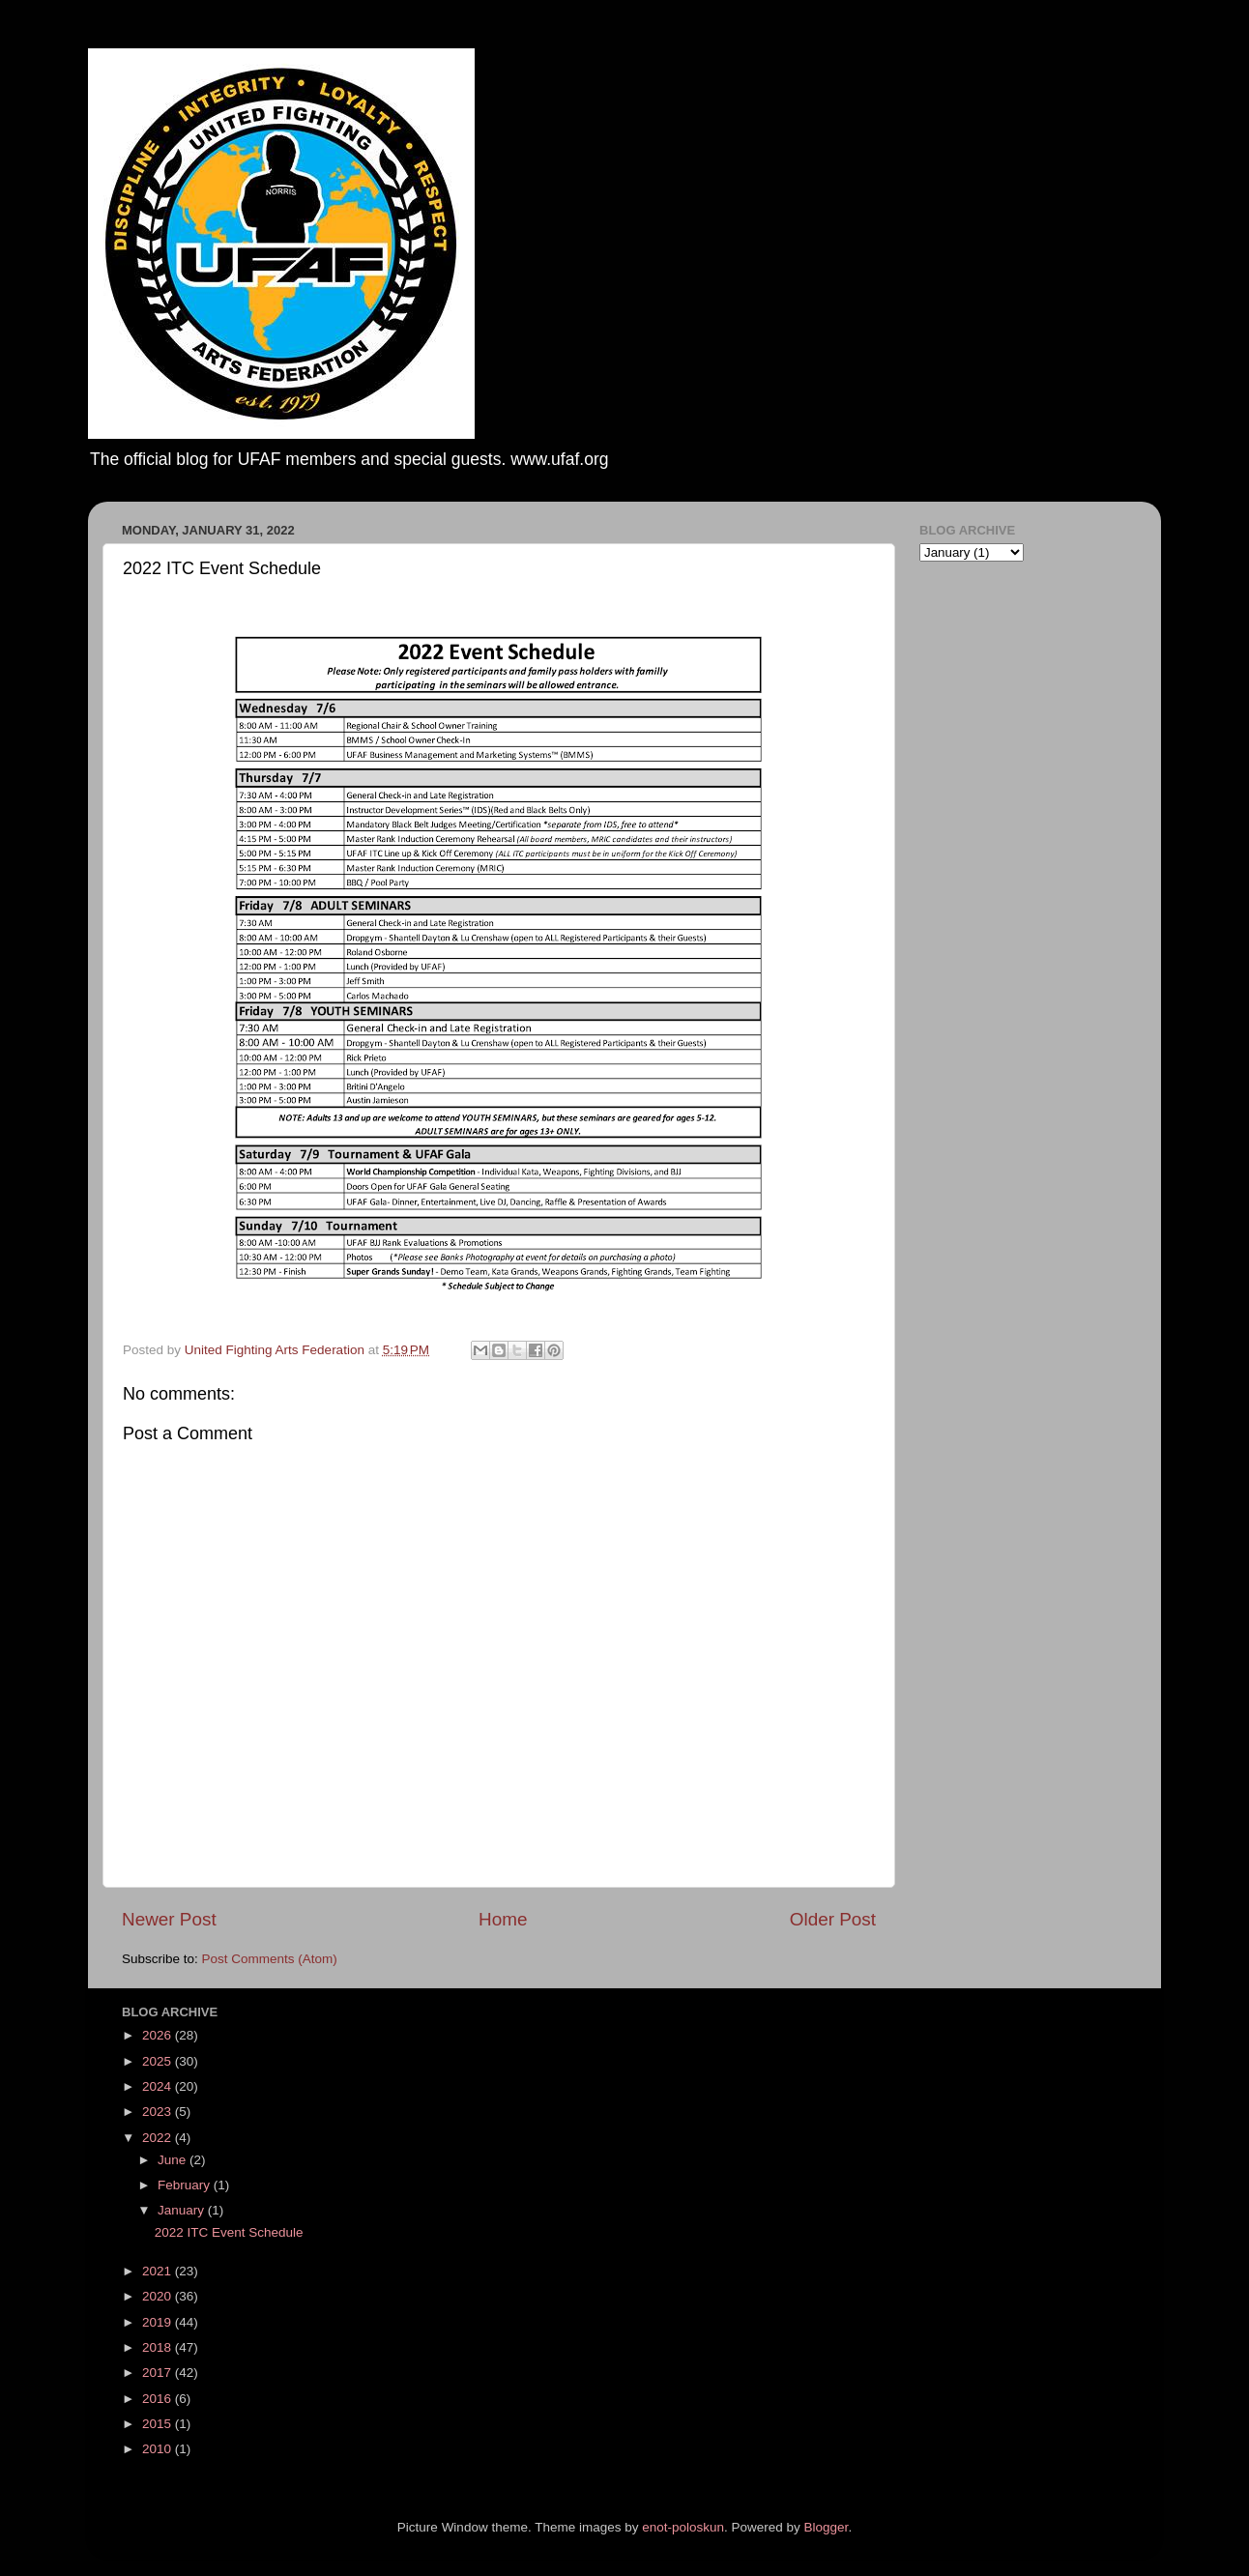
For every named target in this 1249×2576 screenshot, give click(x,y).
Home (503, 1919)
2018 (158, 2347)
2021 (158, 2271)
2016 (158, 2398)
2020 (158, 2296)
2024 (158, 2086)
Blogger (826, 2527)
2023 (158, 2111)
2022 (158, 2137)
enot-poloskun (683, 2527)
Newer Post (169, 1919)
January (183, 2210)
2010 (158, 2449)
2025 (158, 2061)
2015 (158, 2424)
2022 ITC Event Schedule (229, 2232)
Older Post (833, 1919)
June (173, 2160)
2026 (158, 2035)
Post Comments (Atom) (269, 1959)
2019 (158, 2322)
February (186, 2185)
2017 (158, 2372)
